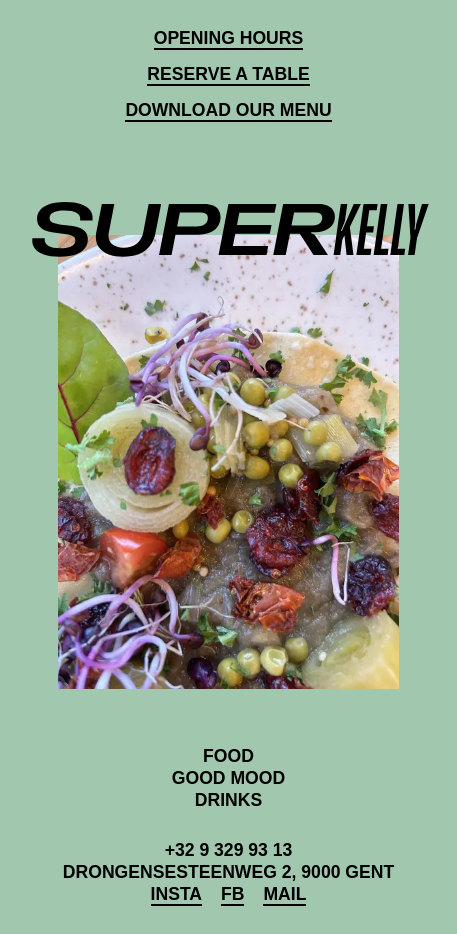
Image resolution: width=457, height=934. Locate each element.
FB (232, 894)
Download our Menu (228, 110)
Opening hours (229, 38)
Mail (284, 894)
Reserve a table (228, 74)
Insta (176, 894)
